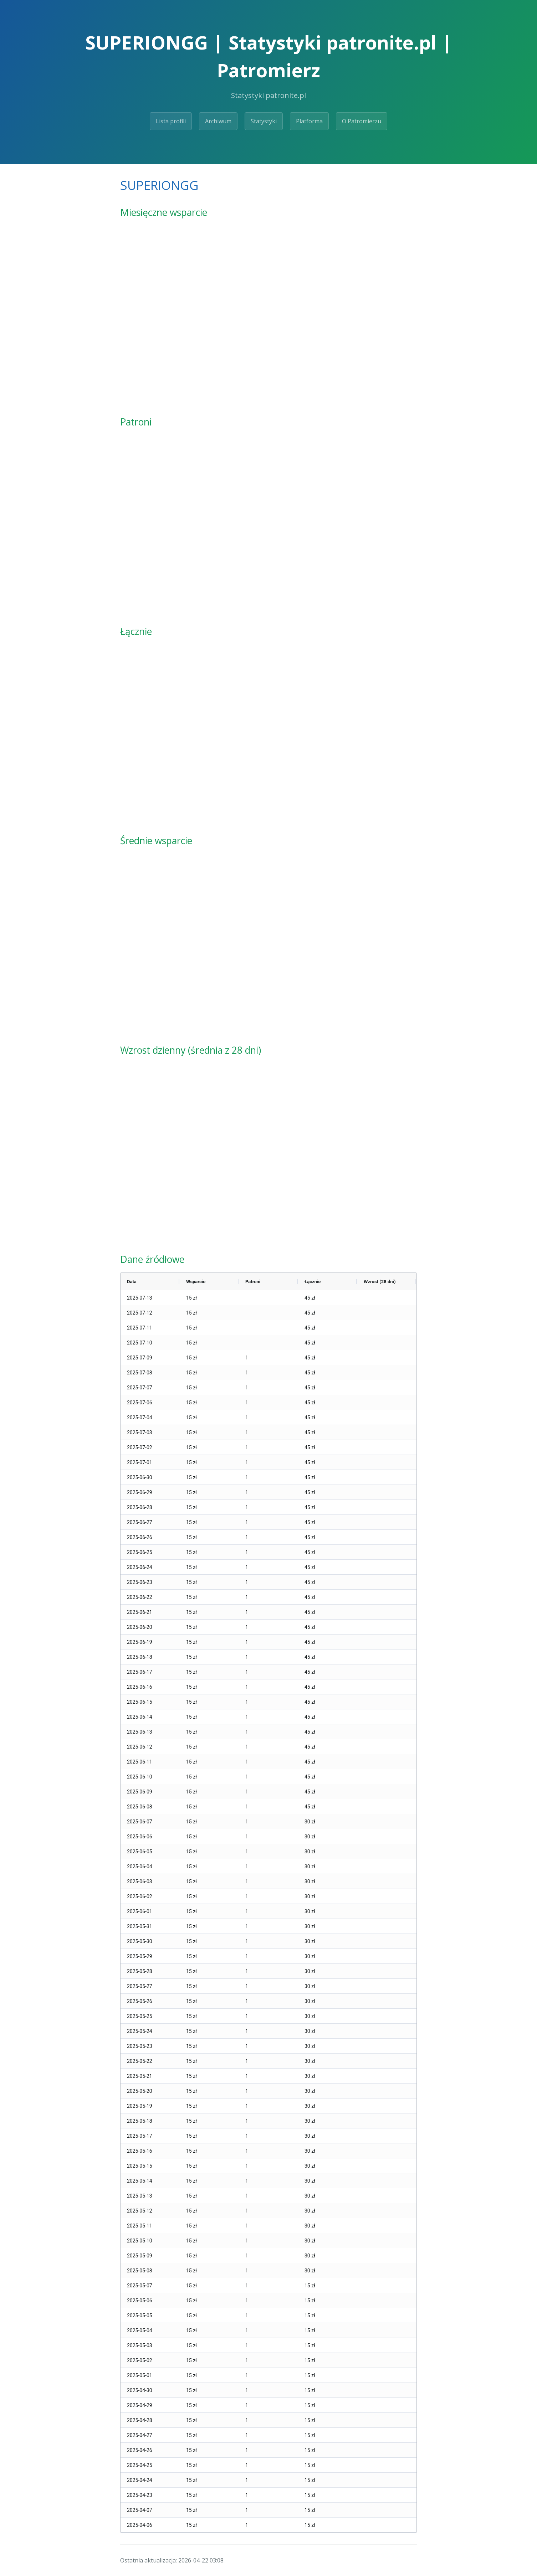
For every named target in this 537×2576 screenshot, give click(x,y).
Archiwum (218, 121)
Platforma (309, 121)
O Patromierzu (361, 121)
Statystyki (264, 121)
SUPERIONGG (159, 184)
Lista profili (171, 121)
